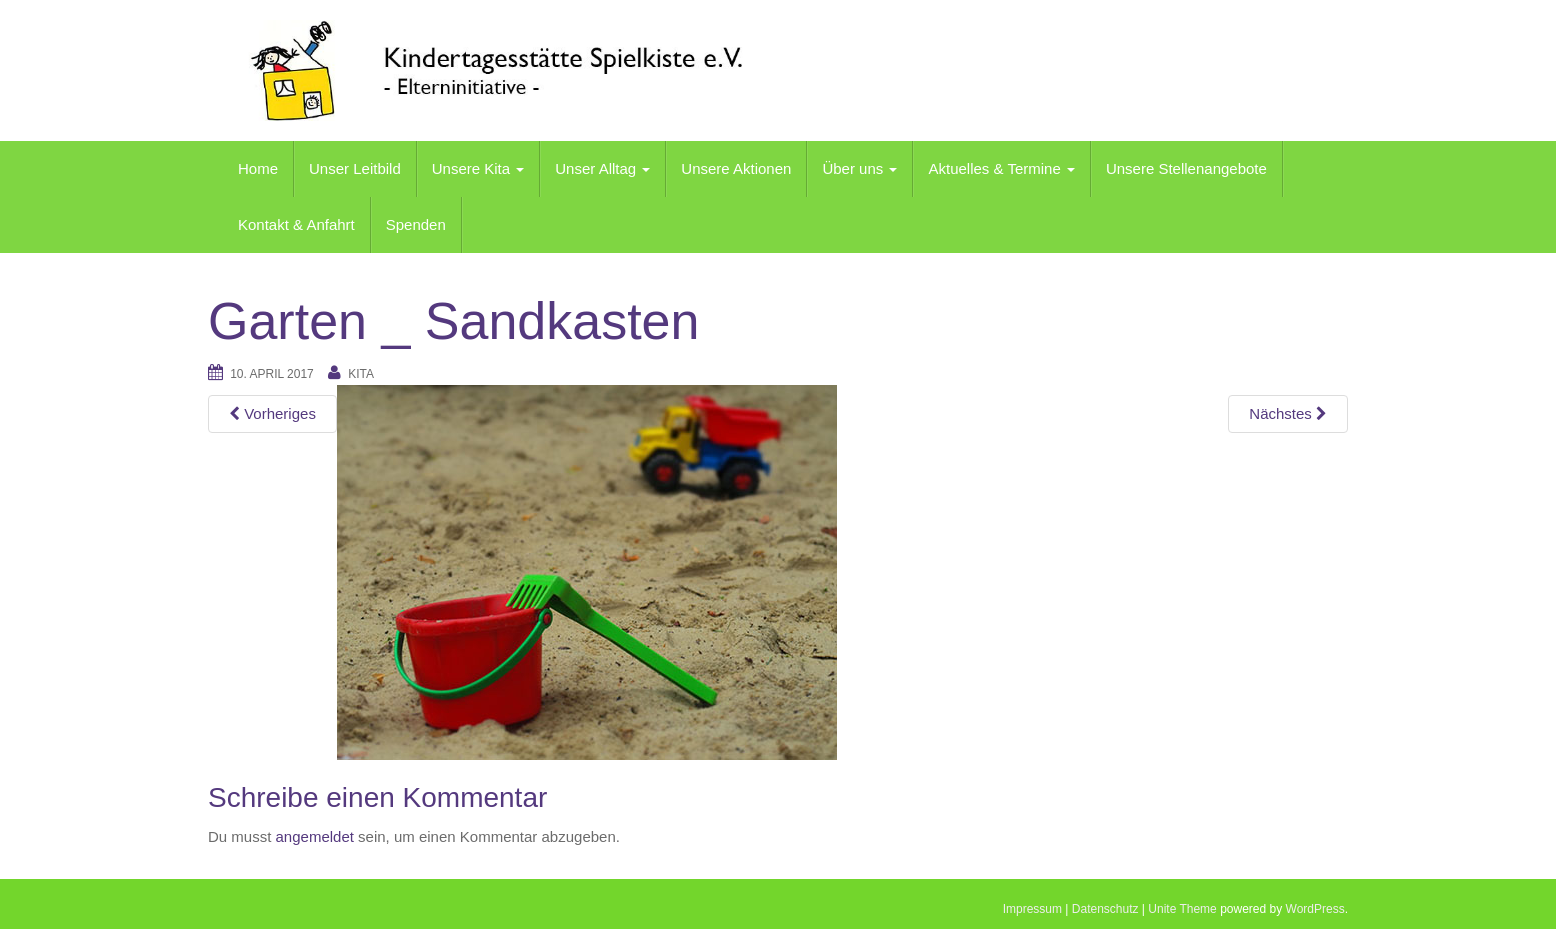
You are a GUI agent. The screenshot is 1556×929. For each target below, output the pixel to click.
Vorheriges (272, 413)
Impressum (1032, 909)
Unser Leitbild (355, 168)
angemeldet (315, 836)
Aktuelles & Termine (1001, 168)
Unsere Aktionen (736, 168)
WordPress (1315, 909)
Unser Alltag (602, 168)
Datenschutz (1105, 909)
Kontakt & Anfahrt (296, 224)
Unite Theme (1182, 909)
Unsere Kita (478, 168)
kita (361, 374)
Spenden (416, 224)
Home (258, 168)
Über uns (859, 168)
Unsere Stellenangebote (1186, 168)
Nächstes (1288, 413)
